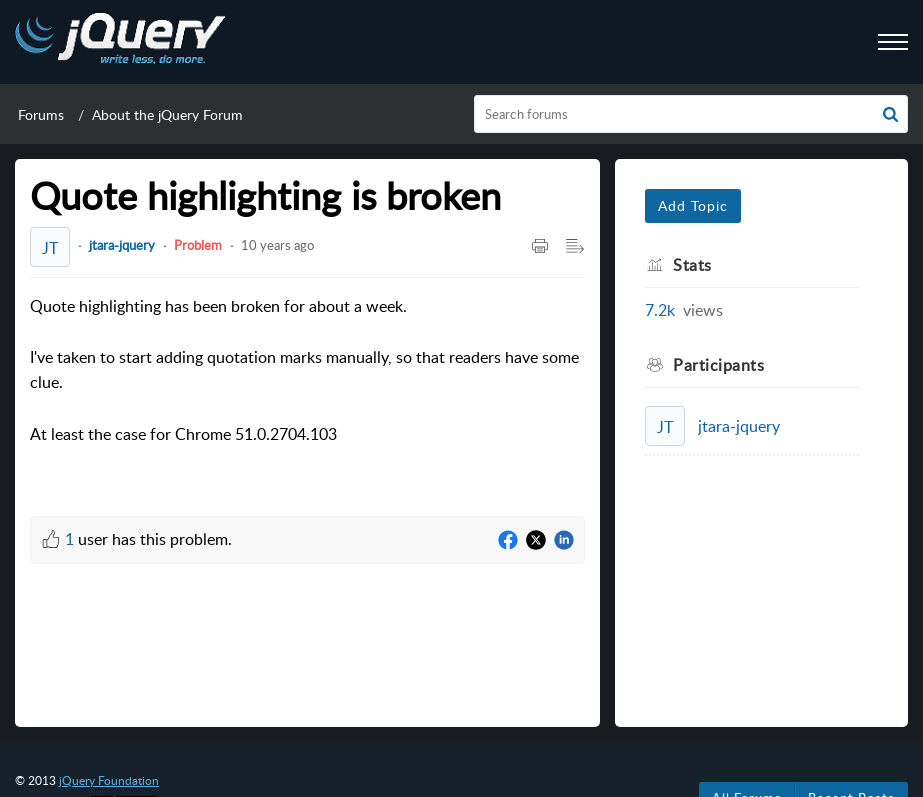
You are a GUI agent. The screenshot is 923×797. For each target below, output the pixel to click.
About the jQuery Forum (167, 114)
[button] (890, 114)
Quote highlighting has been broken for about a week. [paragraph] (307, 371)
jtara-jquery (122, 245)
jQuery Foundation (109, 780)
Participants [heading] (718, 365)
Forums (41, 114)
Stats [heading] (692, 265)
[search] (691, 114)
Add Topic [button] (693, 205)
